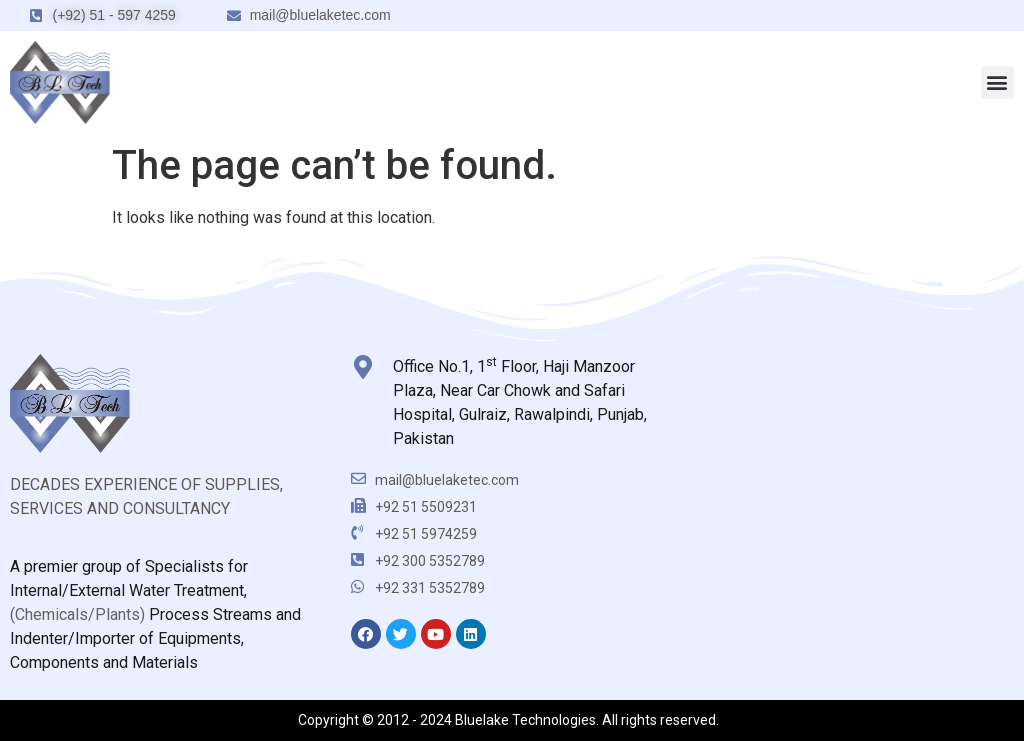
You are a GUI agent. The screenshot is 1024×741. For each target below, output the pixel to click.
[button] (997, 82)
